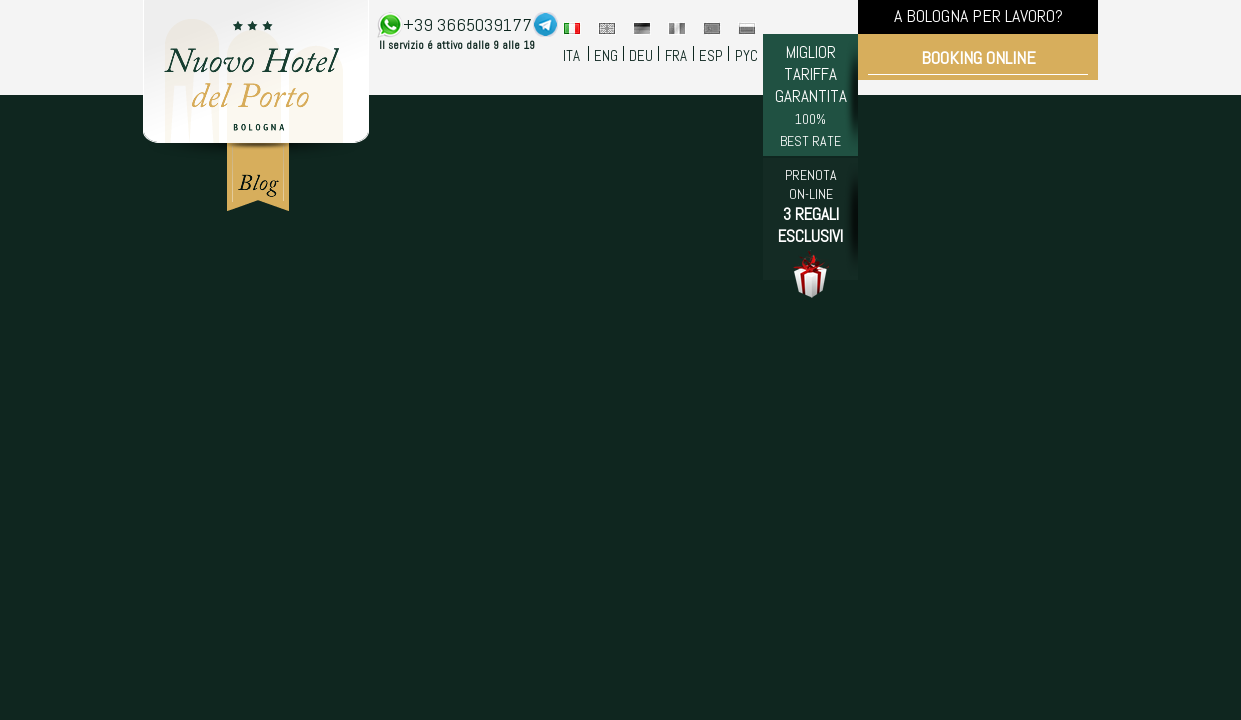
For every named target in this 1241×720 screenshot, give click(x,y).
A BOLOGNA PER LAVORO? (978, 15)
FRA (676, 55)
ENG (606, 55)
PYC (746, 55)
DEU (641, 55)
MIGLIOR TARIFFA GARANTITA (811, 95)
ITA (571, 55)
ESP (711, 55)
